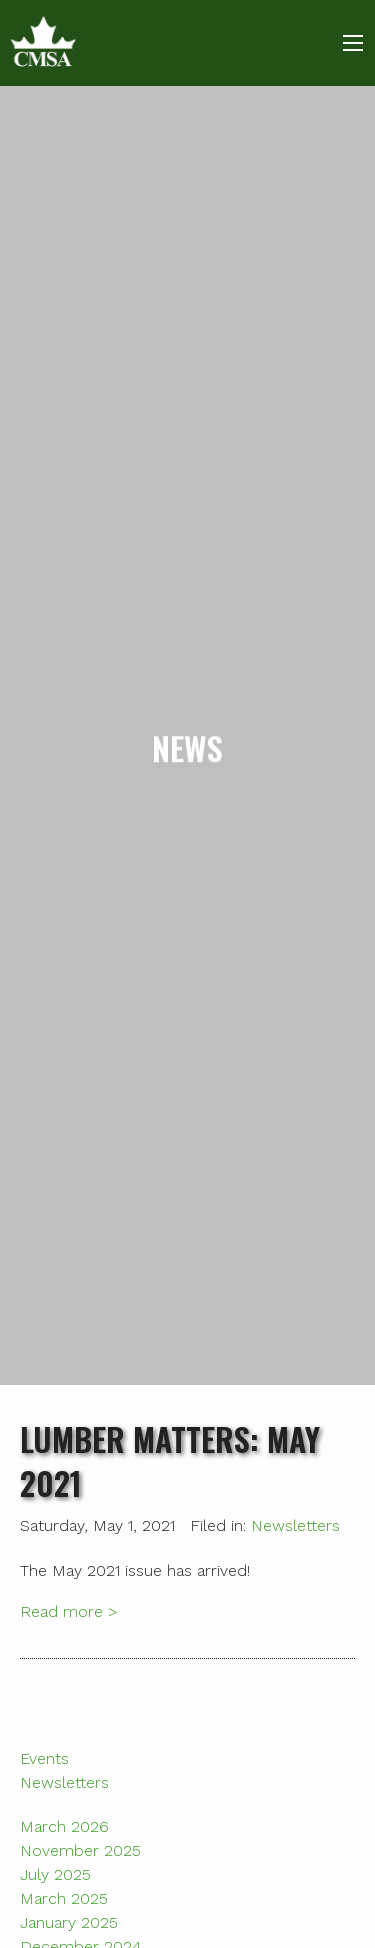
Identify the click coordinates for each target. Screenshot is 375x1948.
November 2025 (80, 1850)
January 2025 (69, 1922)
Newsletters (295, 1525)
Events (44, 1758)
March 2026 (64, 1826)
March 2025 (64, 1898)
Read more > (69, 1611)
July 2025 (55, 1874)
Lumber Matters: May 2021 (170, 1461)
